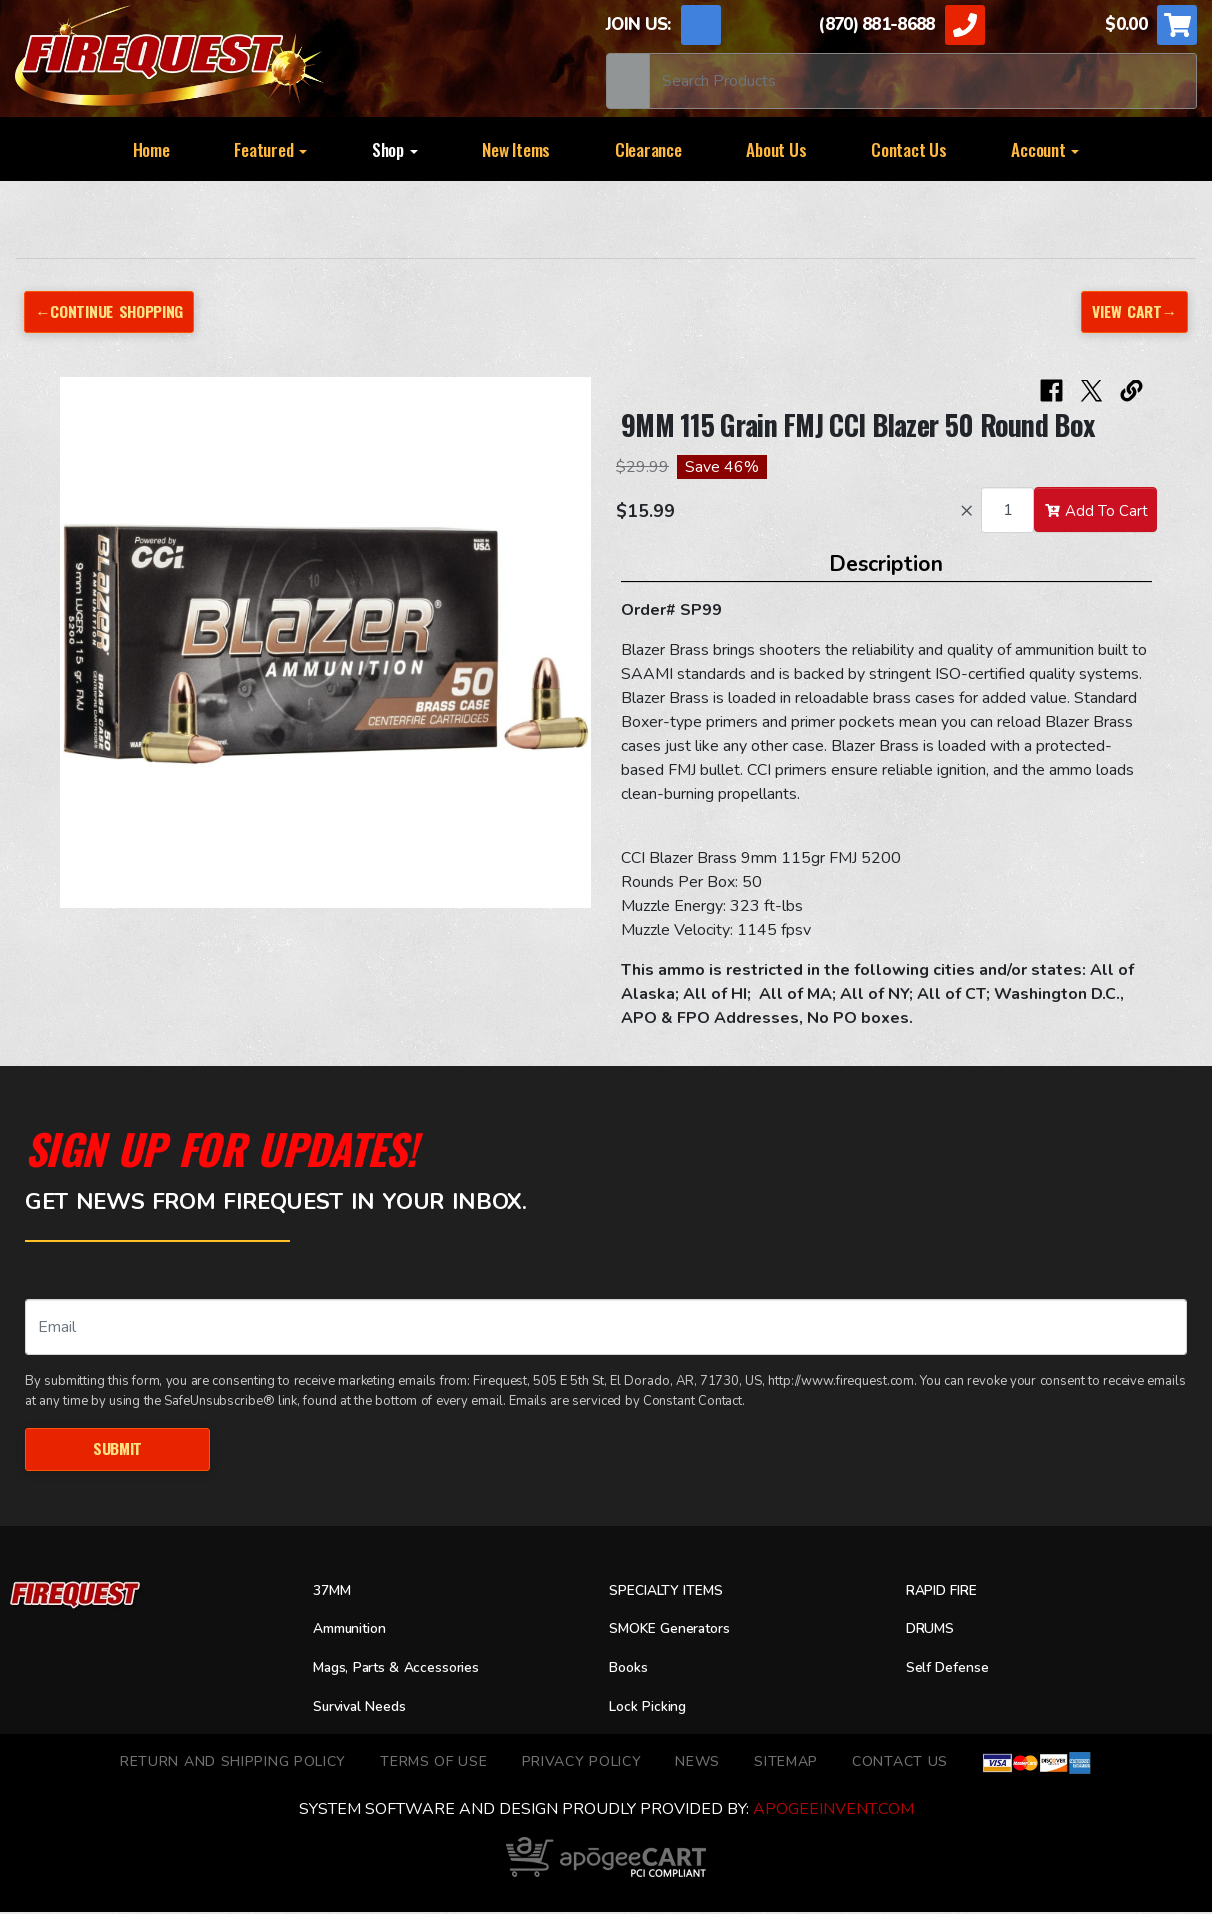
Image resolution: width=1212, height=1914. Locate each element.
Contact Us (908, 149)
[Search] (923, 81)
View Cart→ (1132, 311)
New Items (516, 149)
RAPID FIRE (946, 1593)
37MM (334, 1593)
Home (151, 149)
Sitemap (786, 1763)
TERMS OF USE (433, 1763)
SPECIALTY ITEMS (672, 1593)
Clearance (648, 149)
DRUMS (933, 1631)
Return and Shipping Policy (233, 1763)
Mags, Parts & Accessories (408, 1670)
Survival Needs (367, 1709)
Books (630, 1670)
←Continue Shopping (116, 311)
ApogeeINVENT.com (833, 1811)
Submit (117, 1449)
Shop (395, 149)
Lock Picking (653, 1709)
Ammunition (356, 1631)
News (697, 1763)
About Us (776, 149)
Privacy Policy (582, 1763)
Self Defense (953, 1670)
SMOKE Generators (678, 1631)
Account (1045, 149)
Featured (270, 149)
